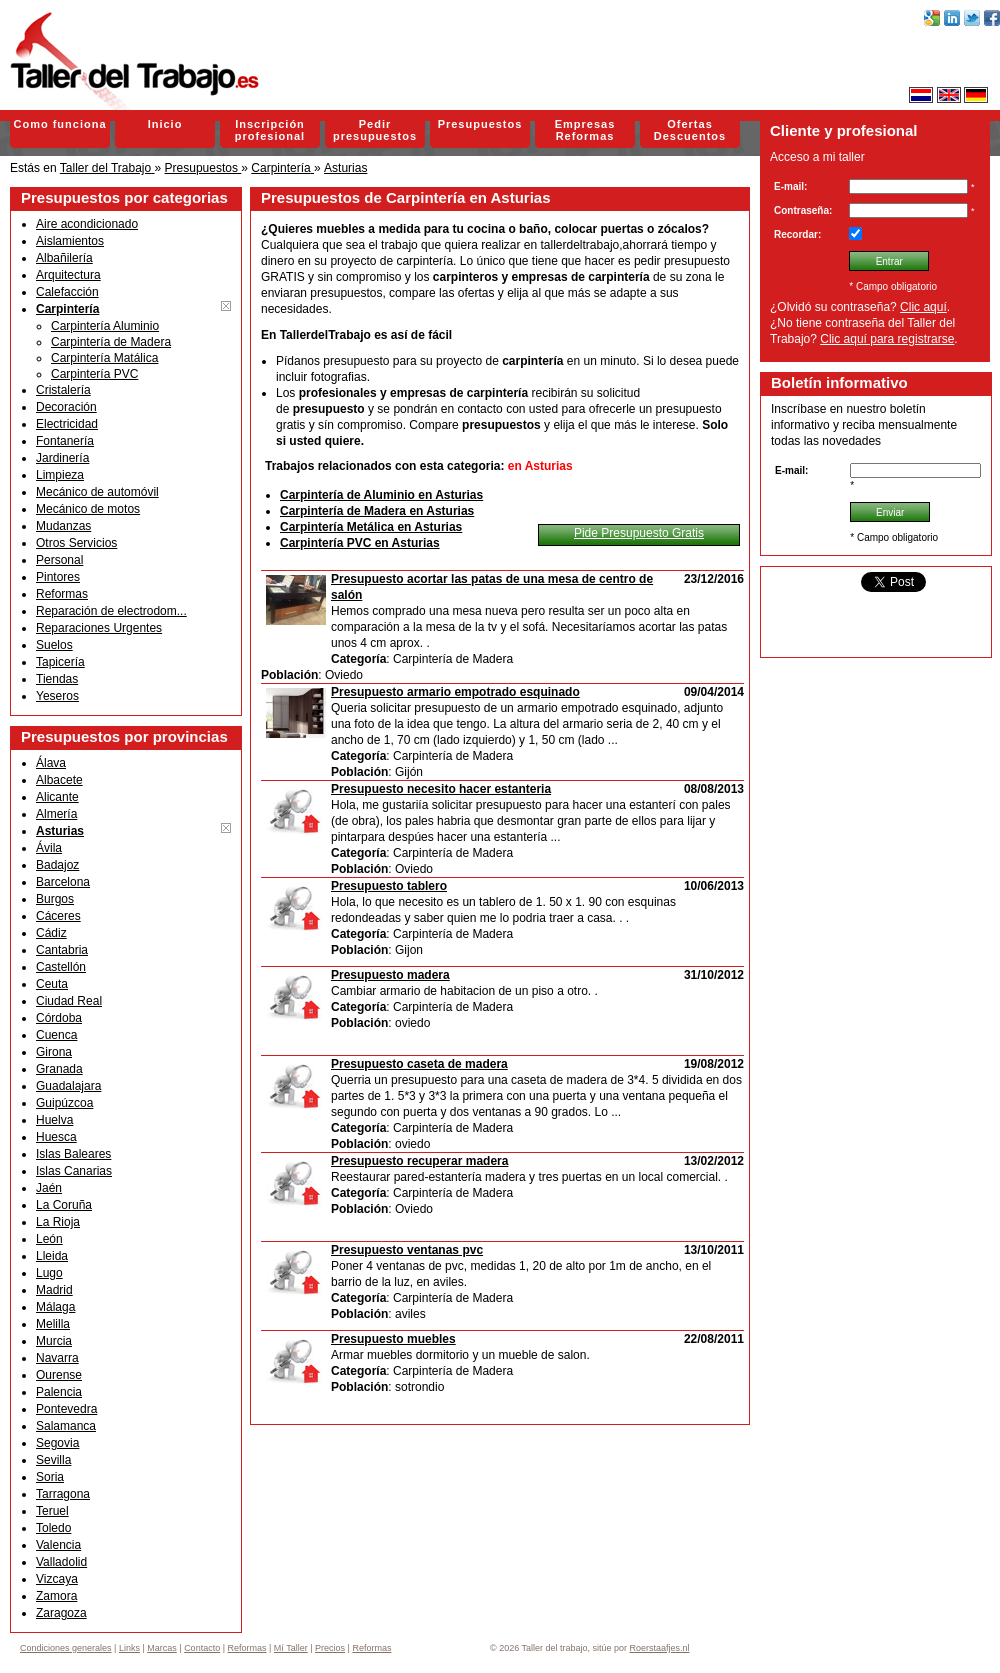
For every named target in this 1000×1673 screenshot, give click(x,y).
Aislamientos (70, 241)
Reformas (62, 594)
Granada (59, 1069)
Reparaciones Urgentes (99, 628)
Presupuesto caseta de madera (419, 1064)
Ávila (49, 848)
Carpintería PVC (94, 374)
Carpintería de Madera (111, 342)
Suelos (54, 645)
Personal (59, 560)
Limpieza (60, 475)
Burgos (55, 899)
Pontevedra (66, 1409)
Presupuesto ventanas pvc (407, 1250)
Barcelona (63, 882)
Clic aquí (923, 307)
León (49, 1239)
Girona (54, 1052)
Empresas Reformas (585, 130)
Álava (51, 763)
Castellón (61, 967)
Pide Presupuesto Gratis (639, 533)
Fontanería (65, 441)
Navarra (57, 1358)
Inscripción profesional (270, 130)
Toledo (53, 1528)
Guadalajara (68, 1086)
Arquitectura (68, 275)
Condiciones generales (66, 1648)
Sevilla (53, 1460)
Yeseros (57, 696)
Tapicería (60, 662)
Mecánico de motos (88, 509)
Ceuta (52, 984)
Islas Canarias (74, 1171)
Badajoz (57, 865)
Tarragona (63, 1494)
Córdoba (59, 1018)
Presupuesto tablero (389, 886)
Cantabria (62, 950)
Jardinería (62, 458)
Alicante (57, 797)
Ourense (59, 1375)
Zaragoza (61, 1613)
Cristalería (63, 390)
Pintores (58, 577)
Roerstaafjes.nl (660, 1648)
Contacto (202, 1648)
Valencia (58, 1545)
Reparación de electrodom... (111, 611)
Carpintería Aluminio (105, 326)
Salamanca (66, 1426)
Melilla (53, 1324)
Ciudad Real (69, 1001)
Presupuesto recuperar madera (419, 1161)
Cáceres (58, 916)
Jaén (49, 1188)
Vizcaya (57, 1579)
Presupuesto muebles (393, 1339)
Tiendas (57, 679)
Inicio (165, 124)
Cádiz (51, 933)
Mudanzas (63, 526)
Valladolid (61, 1562)
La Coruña (64, 1205)
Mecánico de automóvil (97, 492)
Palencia (59, 1392)
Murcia (54, 1341)
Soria (50, 1477)
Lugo (49, 1273)
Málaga (55, 1307)
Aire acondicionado (87, 224)
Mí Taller (291, 1648)
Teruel (52, 1511)
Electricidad (67, 424)
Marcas (162, 1648)
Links (129, 1648)
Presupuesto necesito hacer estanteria (441, 789)
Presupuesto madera (390, 975)
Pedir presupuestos (375, 130)
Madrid (54, 1290)
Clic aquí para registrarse (887, 339)
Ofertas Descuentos (690, 130)
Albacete (59, 780)
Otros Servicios (76, 543)
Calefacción (67, 292)
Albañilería (64, 258)
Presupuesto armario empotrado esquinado (455, 692)
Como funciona (59, 124)
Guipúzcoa (64, 1103)
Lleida (52, 1256)
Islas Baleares (73, 1154)
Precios (330, 1648)
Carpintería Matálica (104, 358)
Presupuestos (480, 124)
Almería (56, 814)
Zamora (56, 1596)
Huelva (54, 1120)
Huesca (56, 1137)
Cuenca (56, 1035)
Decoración (66, 407)
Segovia (57, 1443)
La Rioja (58, 1222)
